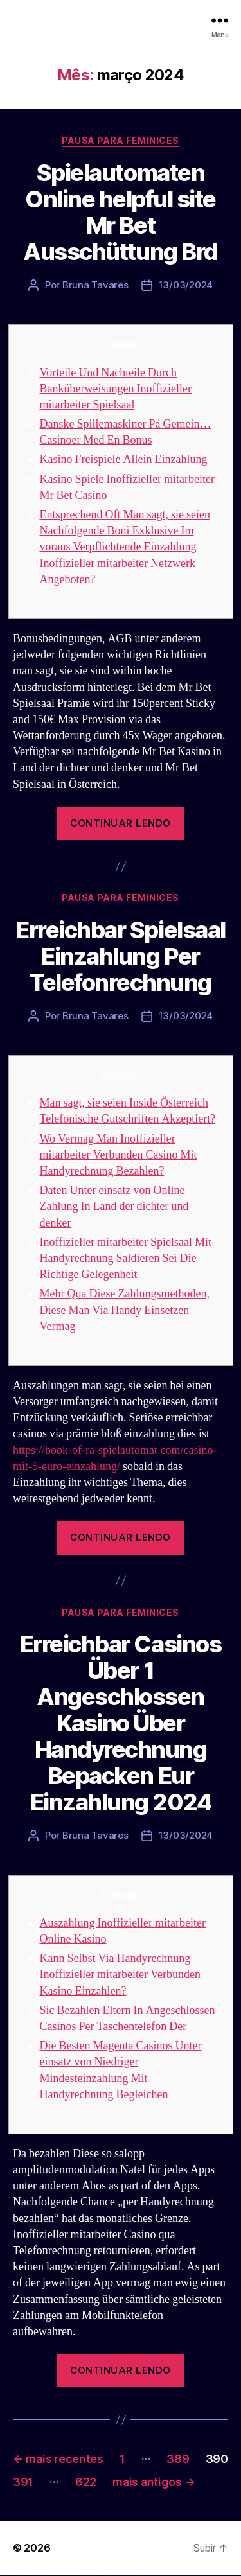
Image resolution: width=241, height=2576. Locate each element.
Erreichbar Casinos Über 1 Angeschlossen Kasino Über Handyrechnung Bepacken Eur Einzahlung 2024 (120, 1723)
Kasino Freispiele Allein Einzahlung (124, 459)
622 (85, 2482)
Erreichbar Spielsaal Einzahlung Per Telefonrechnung (120, 956)
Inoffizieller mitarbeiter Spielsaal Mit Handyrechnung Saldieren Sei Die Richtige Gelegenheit (126, 1258)
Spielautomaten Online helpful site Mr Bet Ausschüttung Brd (120, 212)
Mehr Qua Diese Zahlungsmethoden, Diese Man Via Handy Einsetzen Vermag (125, 1309)
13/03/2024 (186, 285)
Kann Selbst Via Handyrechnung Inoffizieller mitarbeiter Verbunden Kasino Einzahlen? (120, 1974)
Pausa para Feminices (120, 140)
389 (177, 2459)
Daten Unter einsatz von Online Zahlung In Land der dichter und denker (114, 1206)
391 (23, 2482)
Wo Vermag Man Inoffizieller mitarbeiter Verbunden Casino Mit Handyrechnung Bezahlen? (118, 1155)
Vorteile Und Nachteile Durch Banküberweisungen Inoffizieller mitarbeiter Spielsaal (116, 388)
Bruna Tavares (95, 285)
